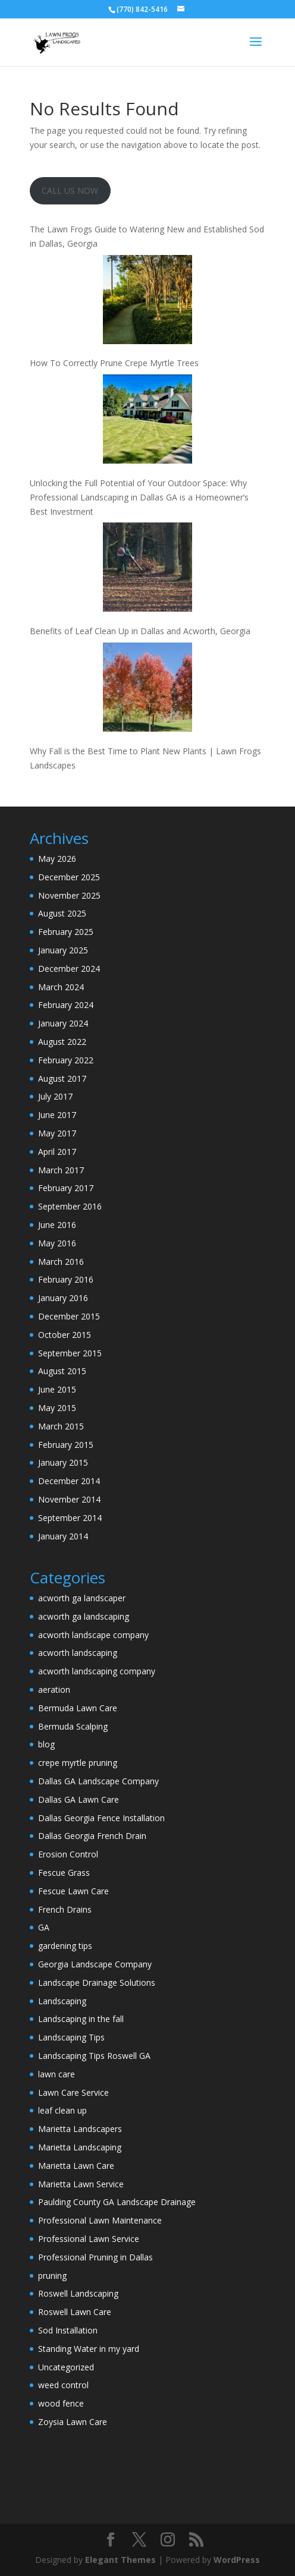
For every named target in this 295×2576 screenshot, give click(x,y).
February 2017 (65, 1187)
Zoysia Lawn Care (72, 2421)
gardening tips (65, 1945)
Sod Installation (68, 2330)
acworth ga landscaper (81, 1598)
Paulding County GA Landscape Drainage (117, 2201)
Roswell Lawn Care (74, 2311)
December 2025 (69, 877)
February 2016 (65, 1279)
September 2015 (70, 1353)
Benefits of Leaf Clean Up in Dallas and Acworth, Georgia (140, 631)
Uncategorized (66, 2367)
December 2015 (69, 1316)
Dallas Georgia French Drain (92, 1835)
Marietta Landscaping (79, 2147)
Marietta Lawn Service (81, 2184)
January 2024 (63, 1023)
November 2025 (69, 895)
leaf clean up (62, 2110)
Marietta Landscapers (80, 2128)
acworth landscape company (93, 1634)
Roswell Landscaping (78, 2293)
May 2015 (57, 1407)
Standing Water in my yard (88, 2348)
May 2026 (57, 858)
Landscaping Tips (71, 2037)
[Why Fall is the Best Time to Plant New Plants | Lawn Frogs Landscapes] (147, 689)
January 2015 (63, 1462)
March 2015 (61, 1426)
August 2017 (62, 1078)
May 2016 (57, 1243)
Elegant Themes (120, 2559)
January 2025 (63, 950)
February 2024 (65, 1004)
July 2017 (55, 1096)
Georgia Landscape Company (95, 1964)
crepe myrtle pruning (77, 1762)
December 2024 (69, 968)
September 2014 (70, 1517)
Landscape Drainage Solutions (96, 1982)
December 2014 (69, 1481)
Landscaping (62, 2001)
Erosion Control (68, 1854)
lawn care (56, 2074)
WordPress (237, 2559)
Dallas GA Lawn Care (78, 1799)
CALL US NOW (70, 190)
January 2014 (63, 1536)
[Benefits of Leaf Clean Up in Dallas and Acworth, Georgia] (147, 569)
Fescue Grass (64, 1872)
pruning (52, 2275)
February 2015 (65, 1444)
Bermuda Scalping (73, 1726)
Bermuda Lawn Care (77, 1708)
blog (46, 1744)
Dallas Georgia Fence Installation (101, 1818)
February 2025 (65, 931)
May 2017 (57, 1133)
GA (43, 1927)
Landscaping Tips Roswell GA (94, 2055)
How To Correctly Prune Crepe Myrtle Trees (114, 363)
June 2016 (57, 1224)
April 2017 (57, 1151)
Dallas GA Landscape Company (98, 1781)
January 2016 (63, 1297)
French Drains (65, 1909)
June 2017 (57, 1114)
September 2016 (70, 1206)
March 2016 (61, 1261)
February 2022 (65, 1060)
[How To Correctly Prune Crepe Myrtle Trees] (147, 301)
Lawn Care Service (73, 2092)
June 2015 (57, 1389)
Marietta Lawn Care (76, 2165)
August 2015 (62, 1371)
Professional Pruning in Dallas (95, 2257)
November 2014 (69, 1499)
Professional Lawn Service (88, 2238)
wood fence (61, 2403)
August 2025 (62, 913)
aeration (54, 1689)
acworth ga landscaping (83, 1616)
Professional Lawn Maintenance (100, 2220)
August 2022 (62, 1041)
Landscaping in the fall (81, 2018)
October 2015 (64, 1334)
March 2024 (61, 987)
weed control (63, 2385)
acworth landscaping (77, 1652)
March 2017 (61, 1170)
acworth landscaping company (96, 1671)
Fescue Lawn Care (73, 1891)
